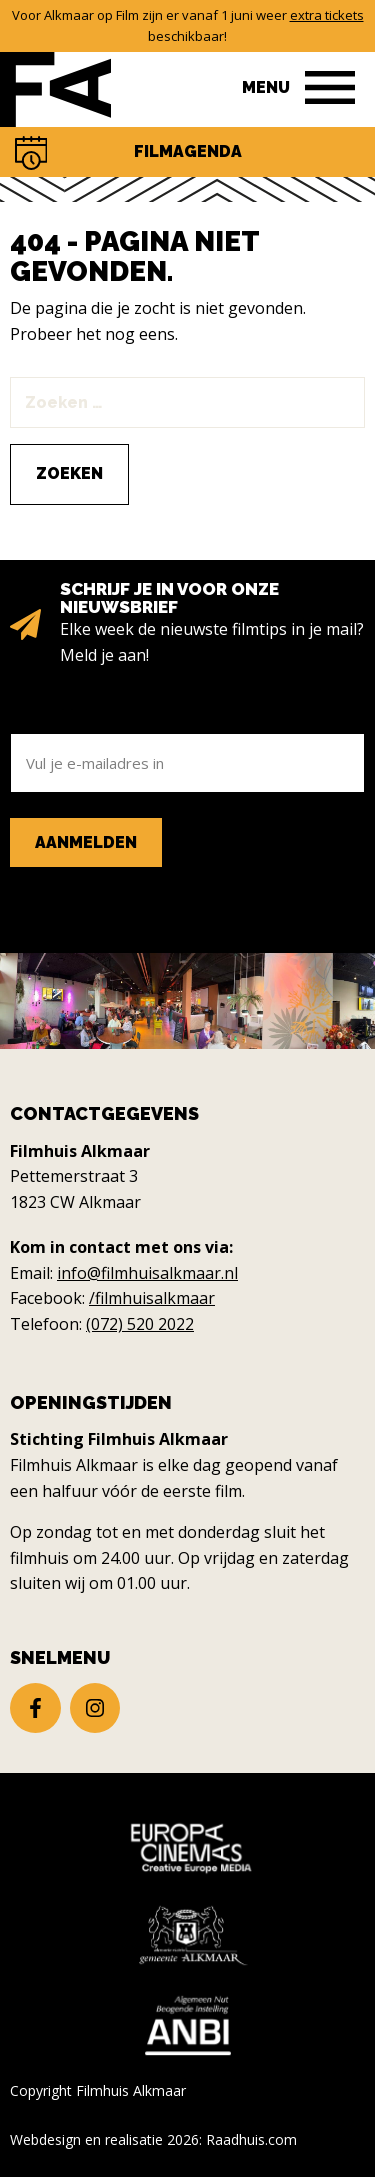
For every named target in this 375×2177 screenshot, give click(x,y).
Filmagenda (188, 151)
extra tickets (327, 15)
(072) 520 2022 (140, 1324)
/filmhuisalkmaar (152, 1298)
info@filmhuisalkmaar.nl (147, 1273)
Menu (266, 87)
